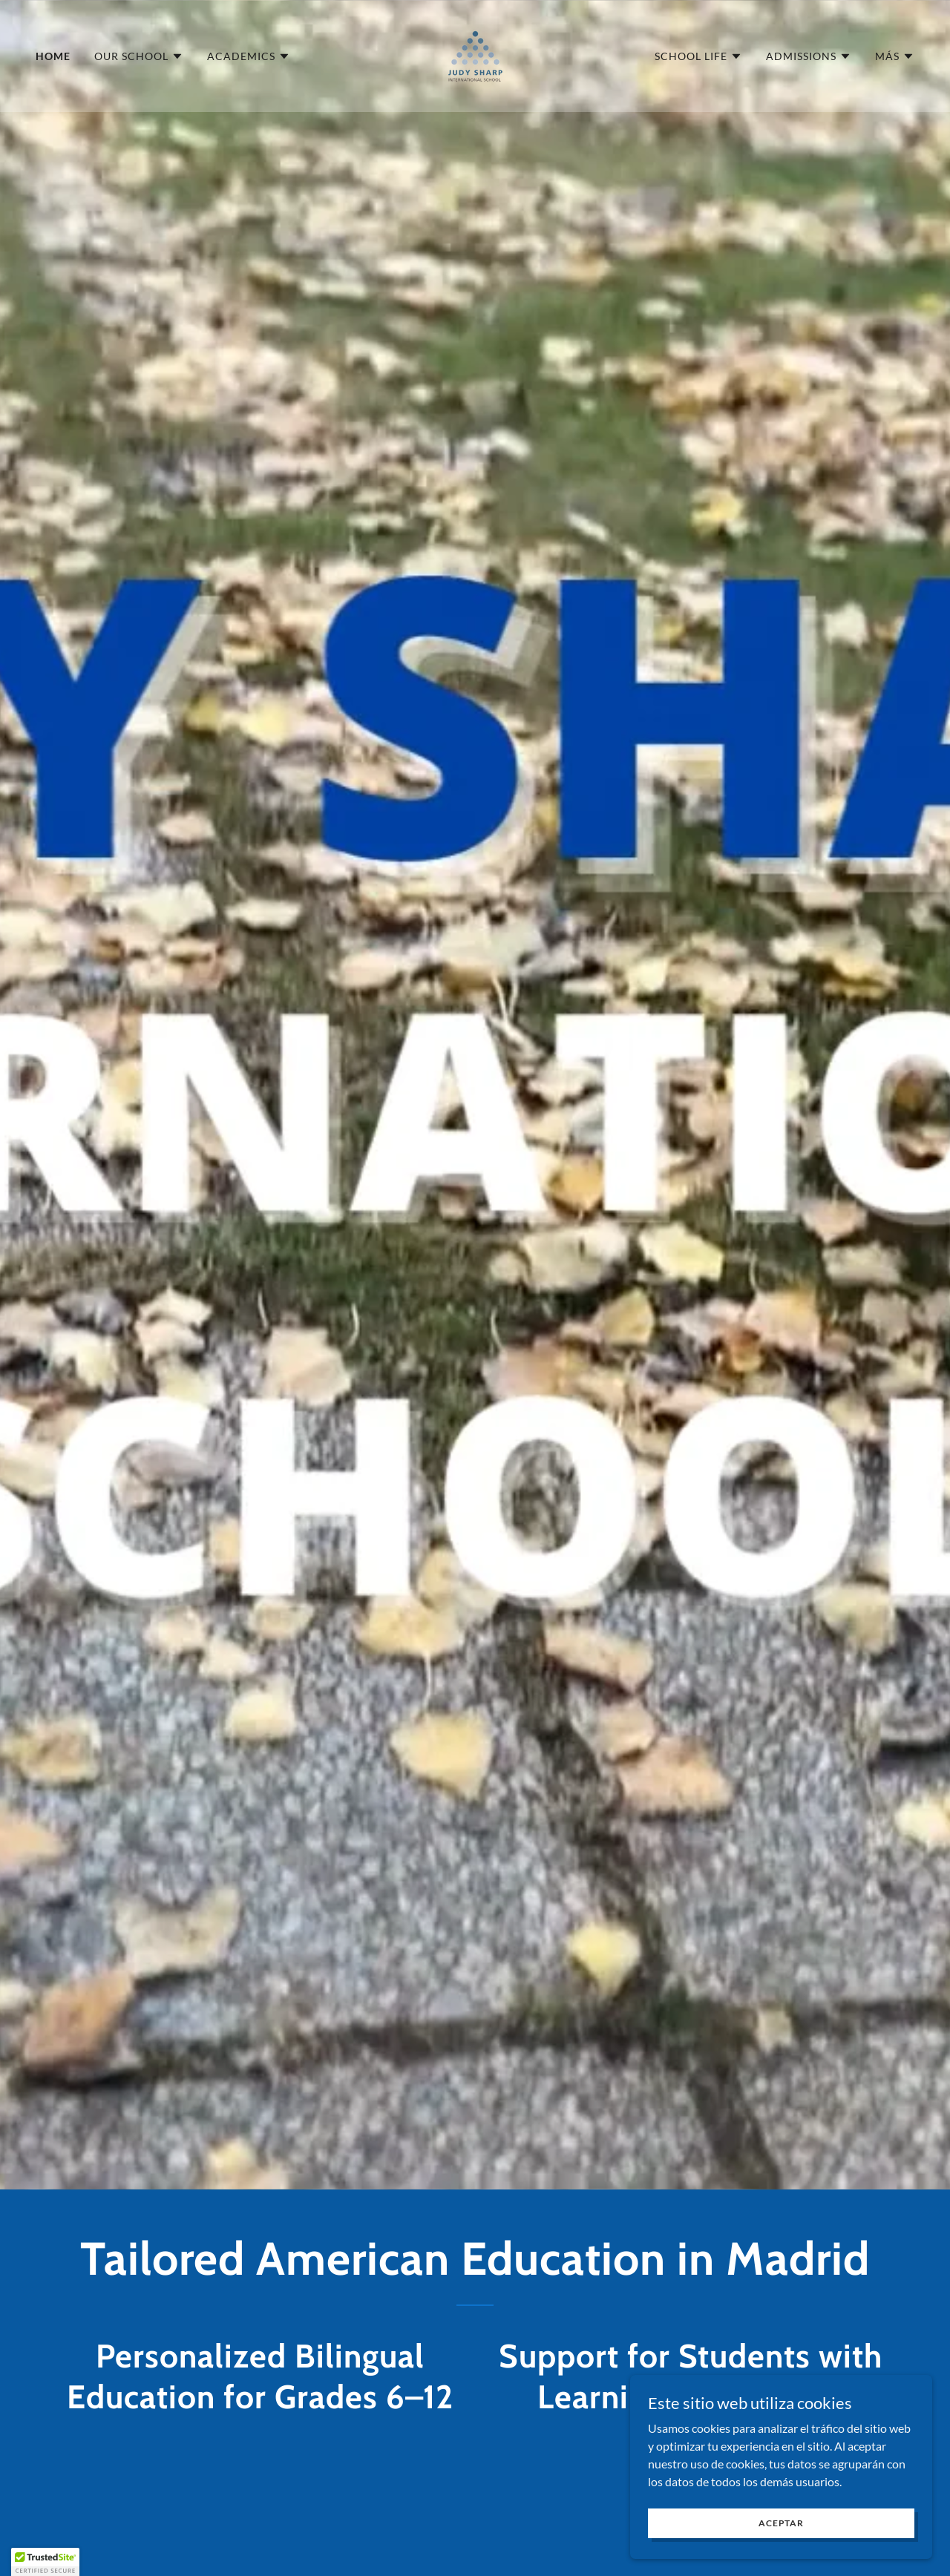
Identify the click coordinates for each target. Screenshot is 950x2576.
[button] (138, 56)
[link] (475, 54)
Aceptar (784, 2523)
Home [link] (53, 56)
